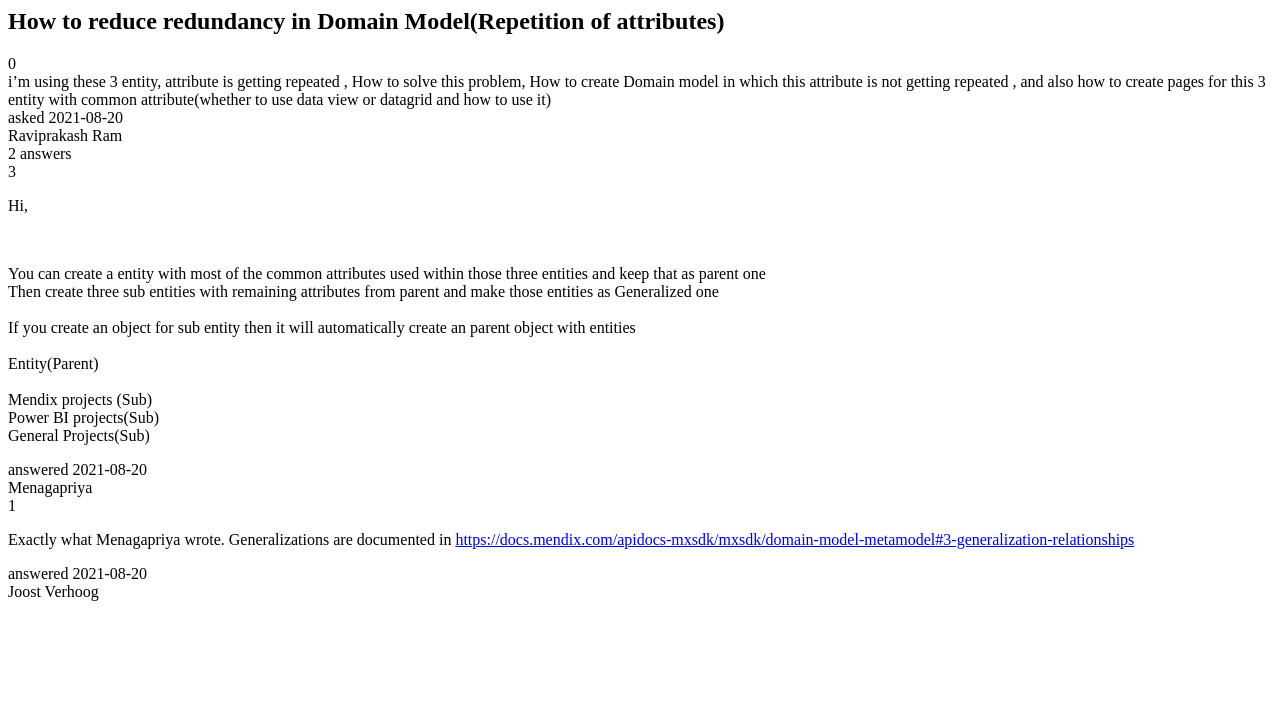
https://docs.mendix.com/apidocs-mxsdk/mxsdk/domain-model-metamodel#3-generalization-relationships (794, 539)
